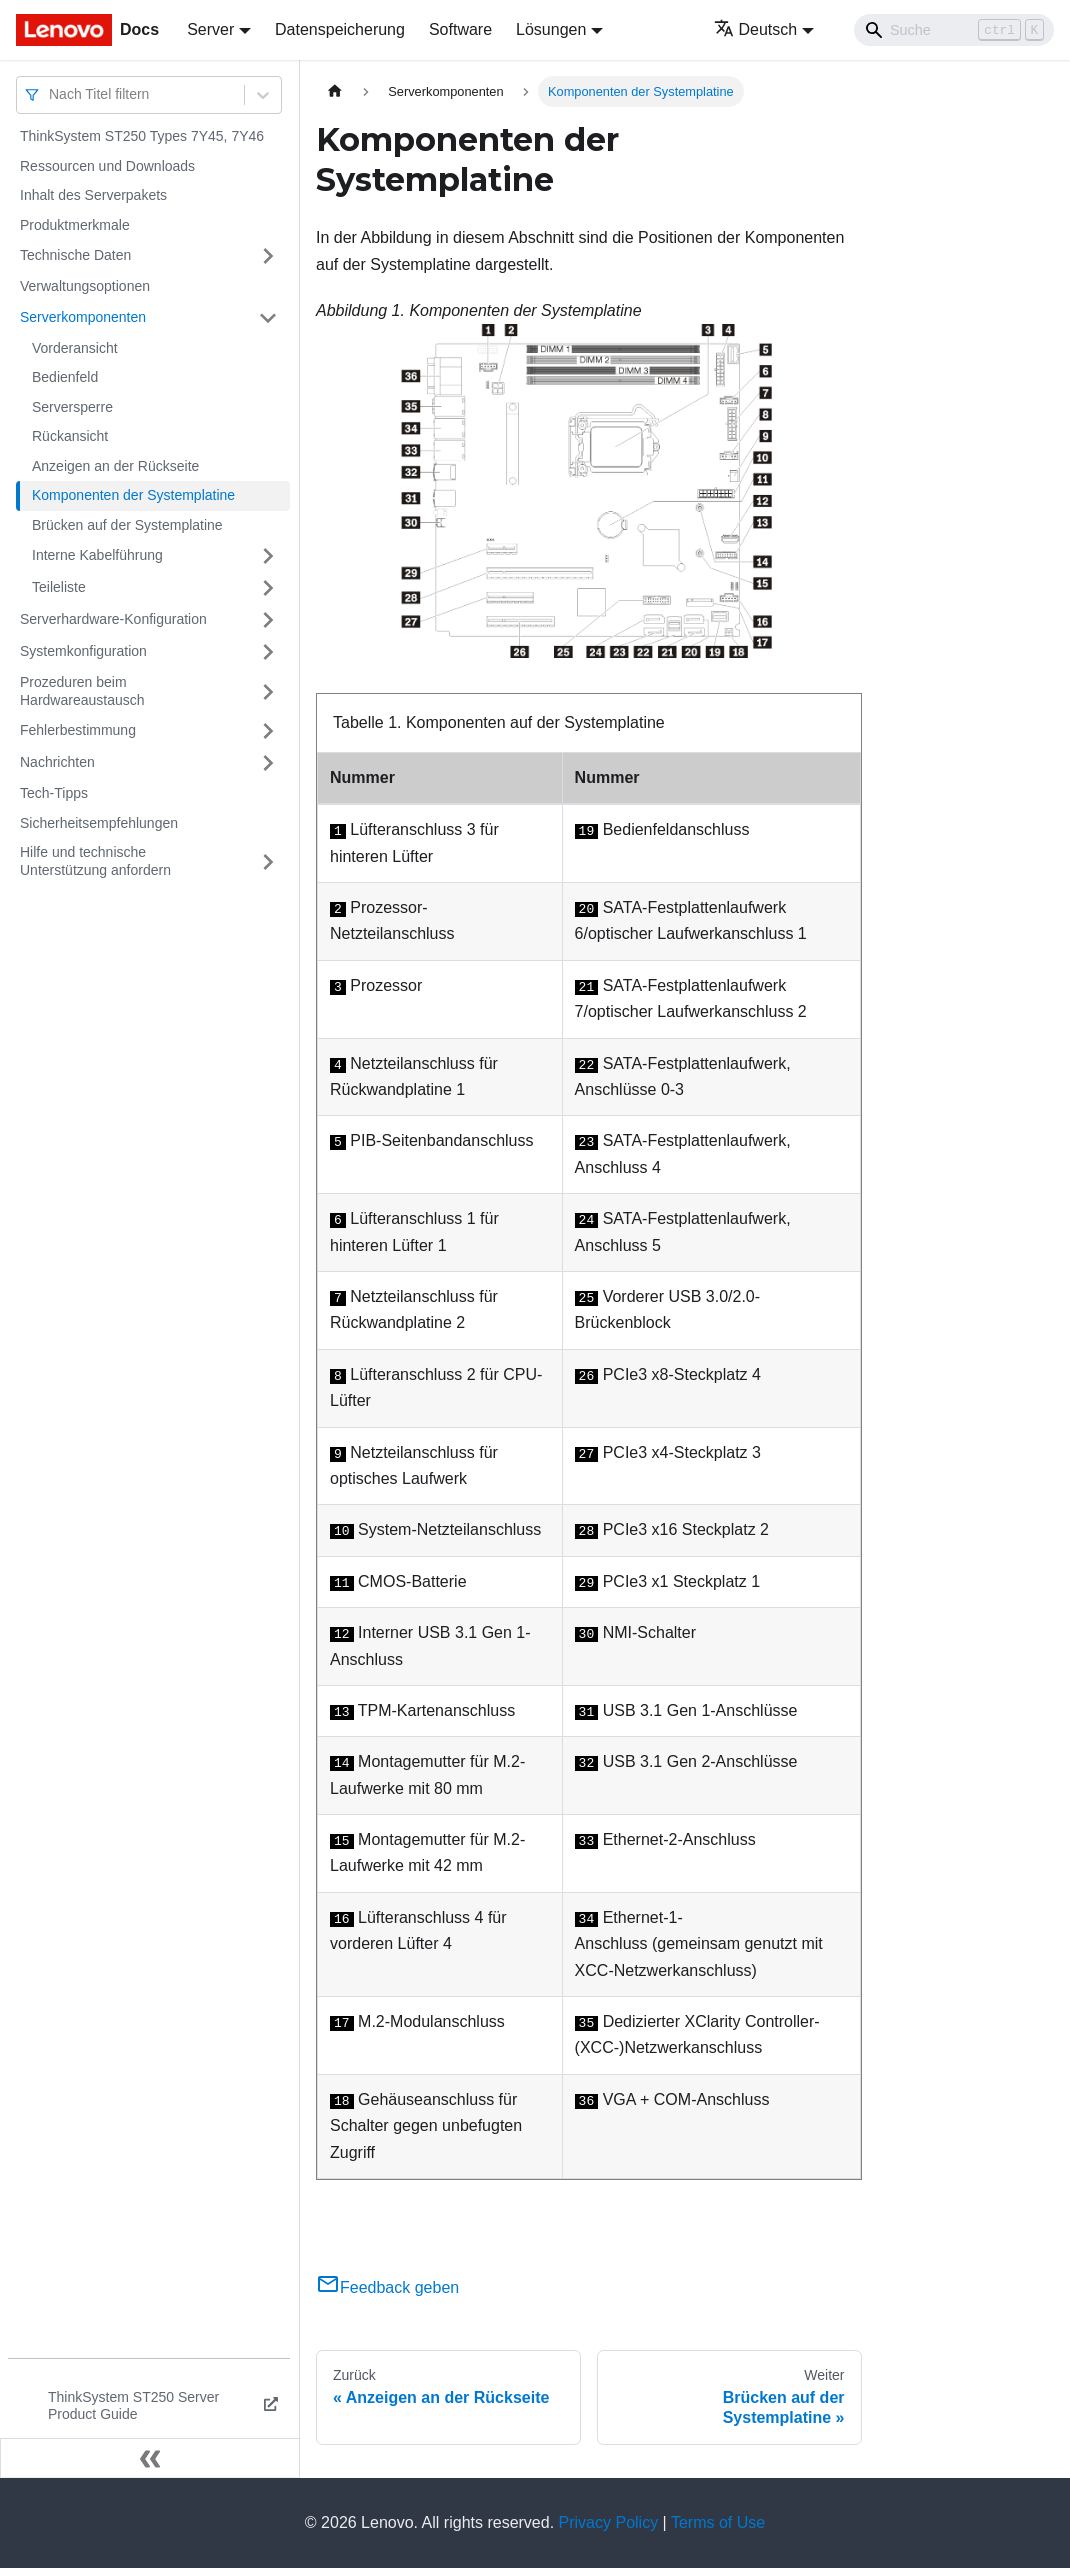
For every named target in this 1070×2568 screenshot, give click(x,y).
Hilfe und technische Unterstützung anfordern (95, 861)
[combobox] (51, 94)
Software (460, 29)
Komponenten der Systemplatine (133, 495)
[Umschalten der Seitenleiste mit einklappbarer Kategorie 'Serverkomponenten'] (268, 318)
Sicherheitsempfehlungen (99, 823)
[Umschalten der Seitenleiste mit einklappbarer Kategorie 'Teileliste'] (268, 588)
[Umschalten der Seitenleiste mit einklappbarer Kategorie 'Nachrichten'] (268, 763)
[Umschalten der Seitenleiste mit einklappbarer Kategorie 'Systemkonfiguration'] (268, 652)
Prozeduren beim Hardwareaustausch (82, 691)
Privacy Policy (609, 2522)
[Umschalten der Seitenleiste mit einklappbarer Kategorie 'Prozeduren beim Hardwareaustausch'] (268, 691)
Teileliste (59, 587)
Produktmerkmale (75, 225)
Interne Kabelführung (97, 555)
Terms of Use (718, 2522)
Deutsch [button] (756, 29)
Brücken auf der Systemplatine (127, 525)
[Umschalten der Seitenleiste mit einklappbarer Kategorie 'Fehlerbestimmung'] (268, 731)
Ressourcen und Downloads (107, 166)
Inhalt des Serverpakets (93, 195)
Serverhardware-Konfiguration (113, 619)
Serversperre (72, 407)
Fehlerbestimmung (78, 730)
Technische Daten (75, 255)
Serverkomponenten (83, 317)
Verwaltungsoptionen (85, 286)
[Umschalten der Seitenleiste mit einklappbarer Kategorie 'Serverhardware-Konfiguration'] (268, 620)
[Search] (954, 30)
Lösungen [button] (551, 29)
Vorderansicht (75, 348)
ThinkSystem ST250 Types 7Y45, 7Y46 (142, 136)
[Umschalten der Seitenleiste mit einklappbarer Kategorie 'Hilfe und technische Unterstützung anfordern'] (268, 861)
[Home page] (335, 91)
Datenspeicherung (340, 29)
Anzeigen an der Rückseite (115, 466)
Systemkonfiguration (83, 651)
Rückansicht (70, 436)
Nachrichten (57, 762)
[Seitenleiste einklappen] (150, 2458)
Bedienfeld (65, 377)
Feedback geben (387, 2287)
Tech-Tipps (54, 793)
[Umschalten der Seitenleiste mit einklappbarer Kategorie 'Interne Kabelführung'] (268, 556)
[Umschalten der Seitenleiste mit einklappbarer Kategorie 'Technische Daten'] (268, 256)
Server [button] (210, 29)
